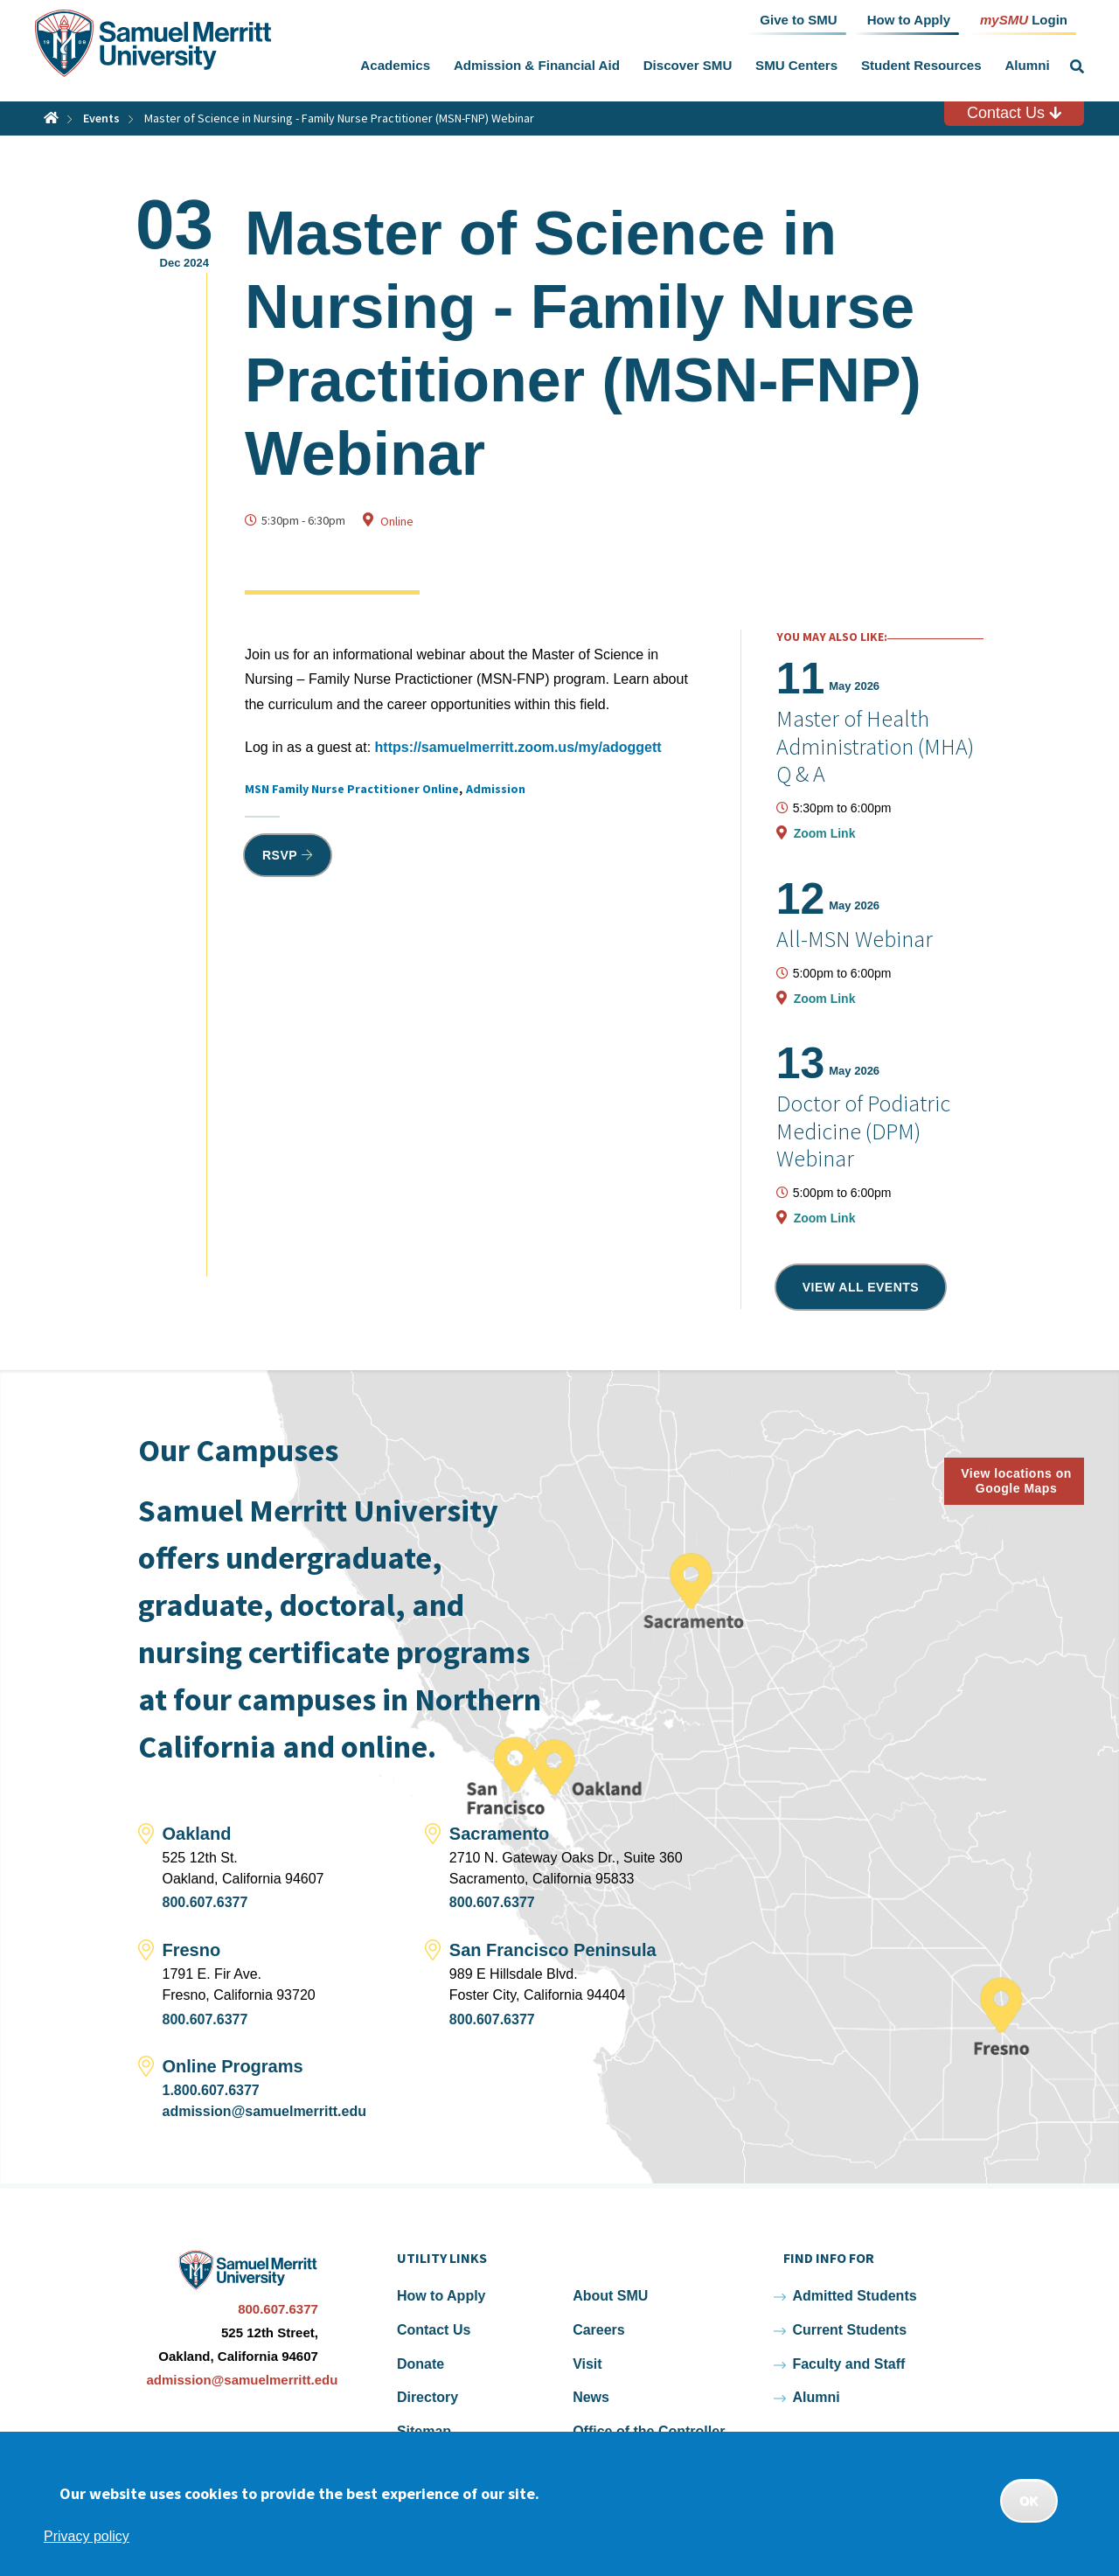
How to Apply (441, 2295)
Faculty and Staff (848, 2364)
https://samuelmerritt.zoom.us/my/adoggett (518, 747)
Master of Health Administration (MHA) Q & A (875, 745)
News (591, 2397)
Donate (420, 2364)
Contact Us (1014, 113)
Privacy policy (86, 2536)
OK (1029, 2501)
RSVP (279, 855)
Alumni (1026, 65)
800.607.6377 (205, 1902)
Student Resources (921, 65)
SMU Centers (796, 65)
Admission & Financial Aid (537, 65)
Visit (587, 2364)
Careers (599, 2329)
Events (101, 118)
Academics (395, 65)
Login (1023, 18)
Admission (495, 789)
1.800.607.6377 (211, 2090)
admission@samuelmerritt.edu (264, 2111)
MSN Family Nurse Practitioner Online (352, 789)
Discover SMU (688, 65)
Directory (427, 2397)
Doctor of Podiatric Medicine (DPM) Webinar (863, 1130)
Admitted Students (854, 2295)
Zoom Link (825, 833)
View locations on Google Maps (1016, 1480)
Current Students (849, 2329)
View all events (861, 1287)
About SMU (610, 2295)
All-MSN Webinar (854, 938)
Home (51, 117)
